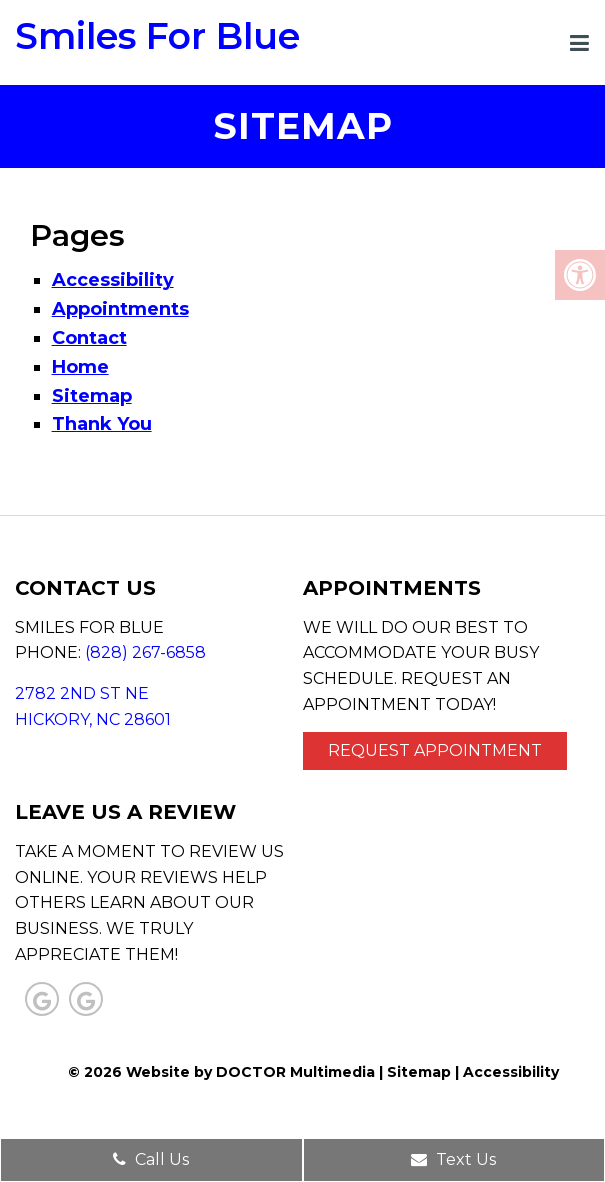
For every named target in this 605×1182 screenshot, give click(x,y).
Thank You (102, 424)
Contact (89, 338)
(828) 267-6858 (145, 652)
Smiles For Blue (157, 36)
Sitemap (92, 396)
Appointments (120, 309)
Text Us (453, 1159)
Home (80, 367)
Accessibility (113, 280)
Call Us (151, 1159)
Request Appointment (435, 750)
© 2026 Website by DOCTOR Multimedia (221, 1072)
